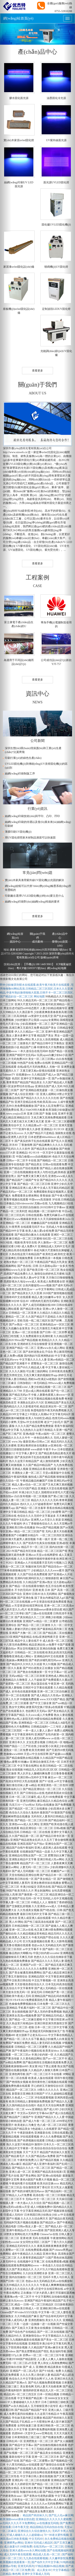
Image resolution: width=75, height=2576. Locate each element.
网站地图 (39, 996)
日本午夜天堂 (20, 2527)
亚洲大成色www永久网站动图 (27, 2550)
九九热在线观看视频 (35, 2558)
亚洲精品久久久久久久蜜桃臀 (53, 2519)
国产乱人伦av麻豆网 (61, 2515)
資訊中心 (15, 941)
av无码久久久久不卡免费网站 (18, 2523)
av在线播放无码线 (48, 2523)
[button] (5, 1288)
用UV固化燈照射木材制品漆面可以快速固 (30, 837)
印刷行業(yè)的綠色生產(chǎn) (23, 757)
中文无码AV (36, 2538)
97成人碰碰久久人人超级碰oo (24, 2534)
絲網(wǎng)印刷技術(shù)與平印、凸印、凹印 (32, 816)
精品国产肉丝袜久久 (35, 2515)
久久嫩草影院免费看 (61, 2558)
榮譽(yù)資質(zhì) (60, 943)
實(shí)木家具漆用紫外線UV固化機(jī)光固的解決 (34, 880)
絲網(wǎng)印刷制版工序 (20, 773)
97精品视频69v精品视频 (49, 2566)
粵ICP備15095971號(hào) (31, 968)
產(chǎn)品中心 (60, 935)
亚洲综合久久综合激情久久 (34, 2531)
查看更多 (37, 370)
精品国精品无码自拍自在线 (46, 2527)
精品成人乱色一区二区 (47, 2554)
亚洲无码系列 (26, 2566)
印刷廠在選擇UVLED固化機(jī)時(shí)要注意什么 (34, 895)
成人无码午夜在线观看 (17, 2554)
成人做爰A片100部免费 (18, 2546)
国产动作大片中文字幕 (45, 2562)
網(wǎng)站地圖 (56, 968)
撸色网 (16, 2573)
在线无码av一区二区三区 (48, 2546)
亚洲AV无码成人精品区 (39, 2542)
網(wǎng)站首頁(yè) (18, 18)
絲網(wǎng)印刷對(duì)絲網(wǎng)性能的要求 (32, 901)
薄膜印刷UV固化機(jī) (18, 831)
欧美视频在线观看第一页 (15, 2562)
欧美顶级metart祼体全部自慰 (17, 2519)
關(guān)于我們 (37, 935)
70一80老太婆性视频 (56, 2534)
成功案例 (37, 941)
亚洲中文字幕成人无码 (35, 2573)
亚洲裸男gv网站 (13, 2542)
